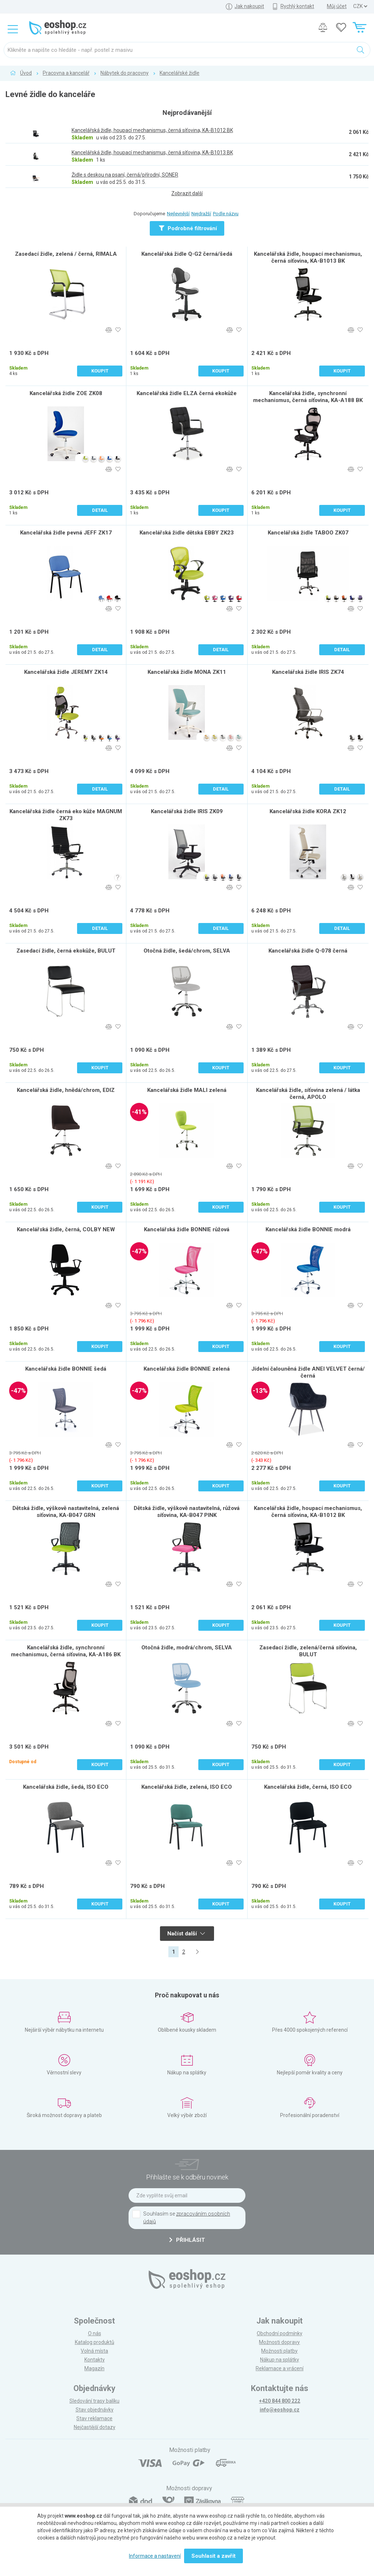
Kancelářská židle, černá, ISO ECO (308, 1787)
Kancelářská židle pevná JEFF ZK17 (66, 532)
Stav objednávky (95, 2410)
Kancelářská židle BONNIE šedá (65, 1369)
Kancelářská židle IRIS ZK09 (187, 811)
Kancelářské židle (179, 73)
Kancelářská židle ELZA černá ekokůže (187, 393)
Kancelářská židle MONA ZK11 (187, 672)
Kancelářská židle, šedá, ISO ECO (65, 1787)
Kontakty (94, 2360)
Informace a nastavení (155, 2556)
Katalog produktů (94, 2342)
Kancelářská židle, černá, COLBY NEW (66, 1229)
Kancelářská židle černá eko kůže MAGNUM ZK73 (65, 815)
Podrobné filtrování (188, 228)
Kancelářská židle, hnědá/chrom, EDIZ (66, 1090)
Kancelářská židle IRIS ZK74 (308, 672)
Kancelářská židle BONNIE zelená (187, 1369)
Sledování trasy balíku (94, 2401)
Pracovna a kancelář (66, 73)
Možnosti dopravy (279, 2342)
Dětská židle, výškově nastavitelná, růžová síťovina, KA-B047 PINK (187, 1511)
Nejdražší (201, 213)
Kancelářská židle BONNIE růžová (186, 1229)
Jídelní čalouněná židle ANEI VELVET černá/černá (308, 1372)
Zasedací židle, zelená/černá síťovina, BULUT (308, 1651)
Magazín (94, 2368)
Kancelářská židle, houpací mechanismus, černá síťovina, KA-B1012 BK (308, 1511)
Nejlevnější (178, 213)
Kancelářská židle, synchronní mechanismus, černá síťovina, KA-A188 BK (308, 396)
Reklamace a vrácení (280, 2368)
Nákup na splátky (279, 2360)
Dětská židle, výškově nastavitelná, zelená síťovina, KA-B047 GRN (65, 1511)
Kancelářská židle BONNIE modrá (308, 1229)
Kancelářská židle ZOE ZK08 (66, 393)
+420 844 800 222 (279, 2401)
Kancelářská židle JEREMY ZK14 (66, 672)
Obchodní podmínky (279, 2333)
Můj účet (337, 6)
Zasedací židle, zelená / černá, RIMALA (66, 254)
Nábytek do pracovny (124, 73)
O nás (94, 2333)
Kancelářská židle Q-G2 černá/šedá (186, 254)
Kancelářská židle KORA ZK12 (308, 811)
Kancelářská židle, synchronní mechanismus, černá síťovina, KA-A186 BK (66, 1651)
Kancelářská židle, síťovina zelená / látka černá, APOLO (308, 1093)
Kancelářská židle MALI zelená (186, 1090)
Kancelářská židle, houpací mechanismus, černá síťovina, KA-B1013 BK (308, 257)
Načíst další (186, 1933)
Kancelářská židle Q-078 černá (307, 950)
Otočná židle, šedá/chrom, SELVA (187, 950)
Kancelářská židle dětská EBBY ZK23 (187, 532)
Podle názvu (225, 213)
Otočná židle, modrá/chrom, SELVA (186, 1647)
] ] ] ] (360, 6)
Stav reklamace (94, 2418)
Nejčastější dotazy (94, 2427)
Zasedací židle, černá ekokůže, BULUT (65, 950)
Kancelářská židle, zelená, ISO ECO (186, 1787)
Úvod (26, 73)
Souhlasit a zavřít (213, 2556)
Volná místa (94, 2351)
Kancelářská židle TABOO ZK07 (308, 532)
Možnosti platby (279, 2351)
